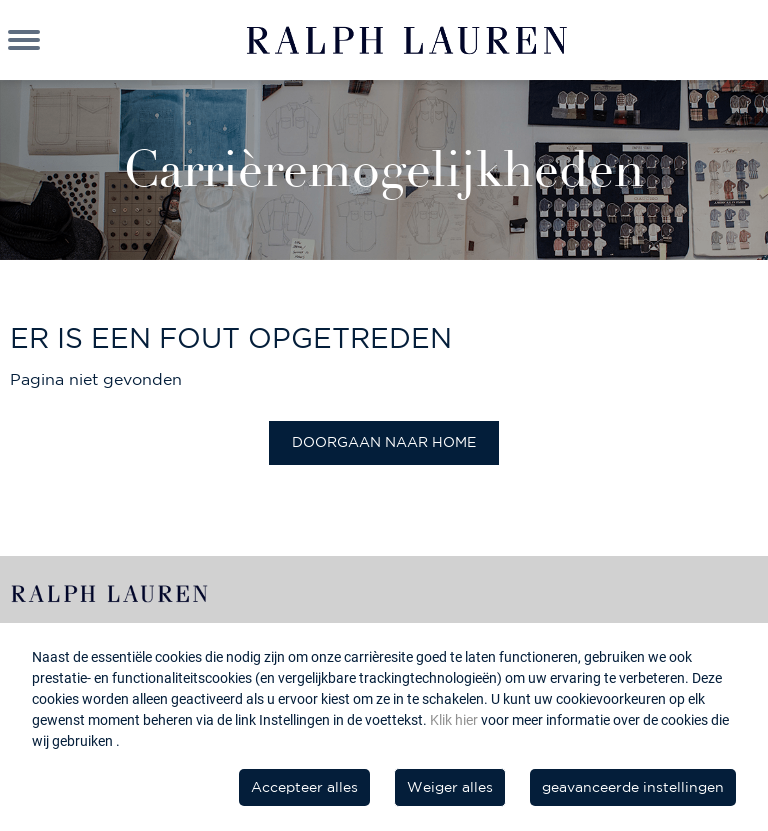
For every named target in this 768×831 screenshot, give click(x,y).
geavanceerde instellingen (633, 787)
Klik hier (455, 720)
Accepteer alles (304, 787)
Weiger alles (450, 787)
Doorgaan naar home (384, 442)
